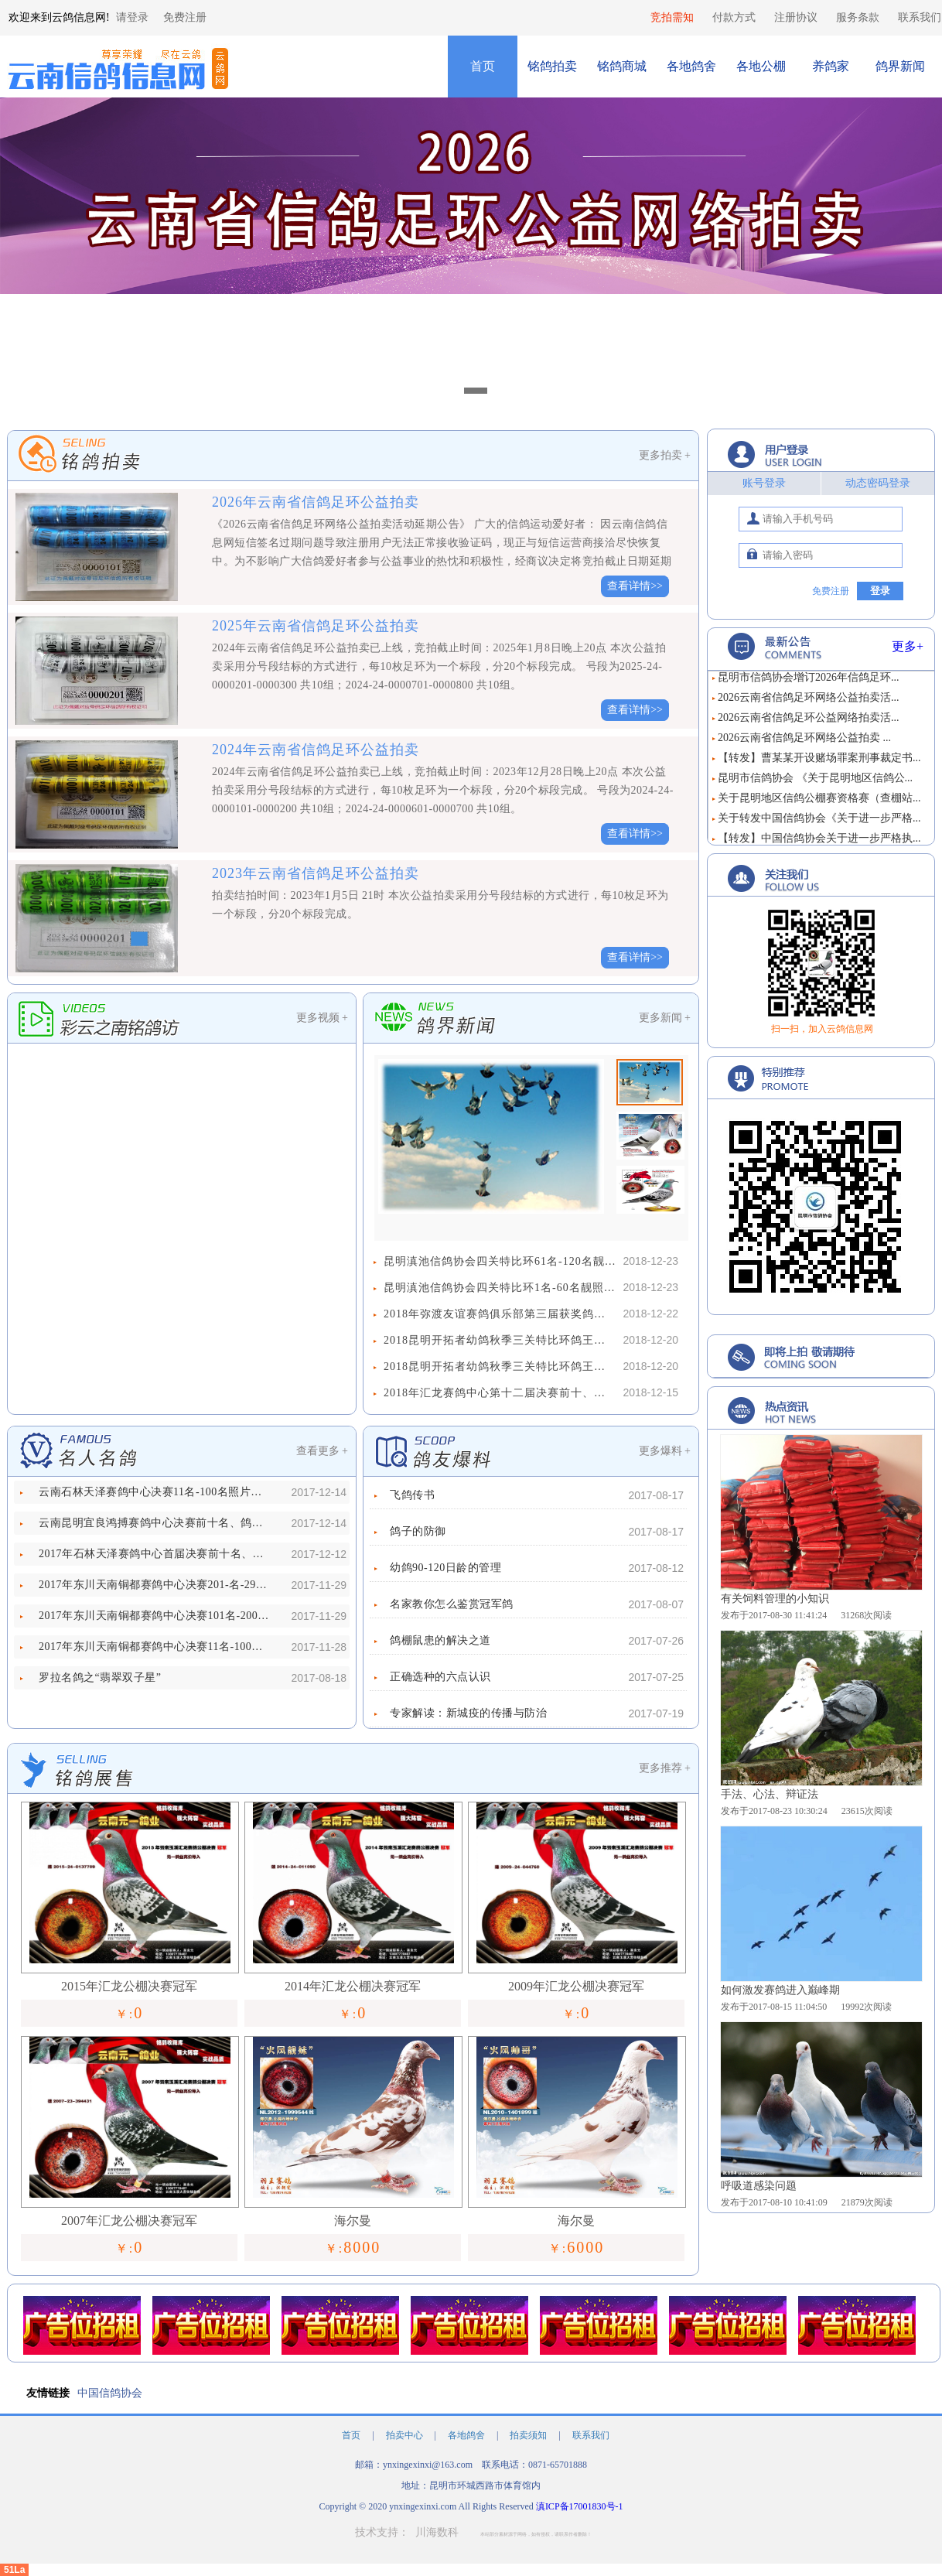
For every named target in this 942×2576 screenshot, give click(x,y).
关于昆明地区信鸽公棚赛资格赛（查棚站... (819, 804)
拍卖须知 (529, 2435)
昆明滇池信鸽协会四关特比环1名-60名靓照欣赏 (500, 1287)
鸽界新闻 (900, 66)
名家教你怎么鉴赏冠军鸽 (452, 1604)
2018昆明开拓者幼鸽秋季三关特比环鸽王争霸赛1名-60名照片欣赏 (500, 1366)
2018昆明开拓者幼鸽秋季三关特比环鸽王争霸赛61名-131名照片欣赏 (500, 1340)
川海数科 (437, 2532)
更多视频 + (322, 1017)
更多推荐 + (665, 1768)
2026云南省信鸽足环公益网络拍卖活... (808, 723)
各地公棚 (761, 66)
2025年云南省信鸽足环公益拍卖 (315, 626)
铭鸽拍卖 (552, 66)
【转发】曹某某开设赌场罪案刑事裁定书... (819, 764)
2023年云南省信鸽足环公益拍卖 (315, 873)
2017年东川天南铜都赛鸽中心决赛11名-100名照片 (155, 1646)
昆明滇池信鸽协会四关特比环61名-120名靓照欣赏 (500, 1261)
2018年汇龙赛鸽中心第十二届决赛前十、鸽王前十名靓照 (500, 1393)
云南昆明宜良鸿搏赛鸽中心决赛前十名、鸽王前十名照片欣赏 (155, 1523)
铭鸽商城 (622, 66)
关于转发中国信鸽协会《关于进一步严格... (819, 824)
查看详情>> (635, 586)
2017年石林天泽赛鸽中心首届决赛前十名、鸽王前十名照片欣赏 (155, 1554)
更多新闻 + (665, 1017)
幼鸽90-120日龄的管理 (445, 1567)
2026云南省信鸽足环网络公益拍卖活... (808, 703)
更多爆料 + (665, 1451)
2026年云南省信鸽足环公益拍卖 (315, 502)
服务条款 (857, 17)
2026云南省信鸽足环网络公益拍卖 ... (804, 744)
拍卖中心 (405, 2435)
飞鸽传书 (412, 1495)
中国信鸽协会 (109, 2393)
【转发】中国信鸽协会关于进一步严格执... (819, 844)
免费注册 (184, 17)
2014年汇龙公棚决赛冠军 (353, 1986)
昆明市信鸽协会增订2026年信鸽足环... (808, 683)
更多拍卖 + (665, 455)
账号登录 (764, 483)
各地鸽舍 (691, 66)
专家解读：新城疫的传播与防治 (468, 1713)
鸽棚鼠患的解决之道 (440, 1640)
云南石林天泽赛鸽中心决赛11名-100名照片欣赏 (155, 1492)
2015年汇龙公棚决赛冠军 (129, 1986)
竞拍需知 (672, 17)
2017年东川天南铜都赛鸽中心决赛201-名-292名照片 (155, 1584)
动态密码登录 (877, 483)
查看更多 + (322, 1451)
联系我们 (919, 17)
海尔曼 (352, 2220)
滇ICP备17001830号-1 (579, 2506)
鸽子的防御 (418, 1531)
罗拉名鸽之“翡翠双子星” (100, 1677)
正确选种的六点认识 (440, 1677)
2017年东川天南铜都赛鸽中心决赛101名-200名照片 (155, 1615)
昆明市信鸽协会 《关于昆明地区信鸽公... (815, 784)
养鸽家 (830, 66)
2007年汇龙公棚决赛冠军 (129, 2220)
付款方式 (734, 17)
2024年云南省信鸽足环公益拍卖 (315, 749)
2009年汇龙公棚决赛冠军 (576, 1986)
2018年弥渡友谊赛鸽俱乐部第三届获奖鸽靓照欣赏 (500, 1314)
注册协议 (795, 17)
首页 (482, 66)
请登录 (132, 17)
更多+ (907, 646)
